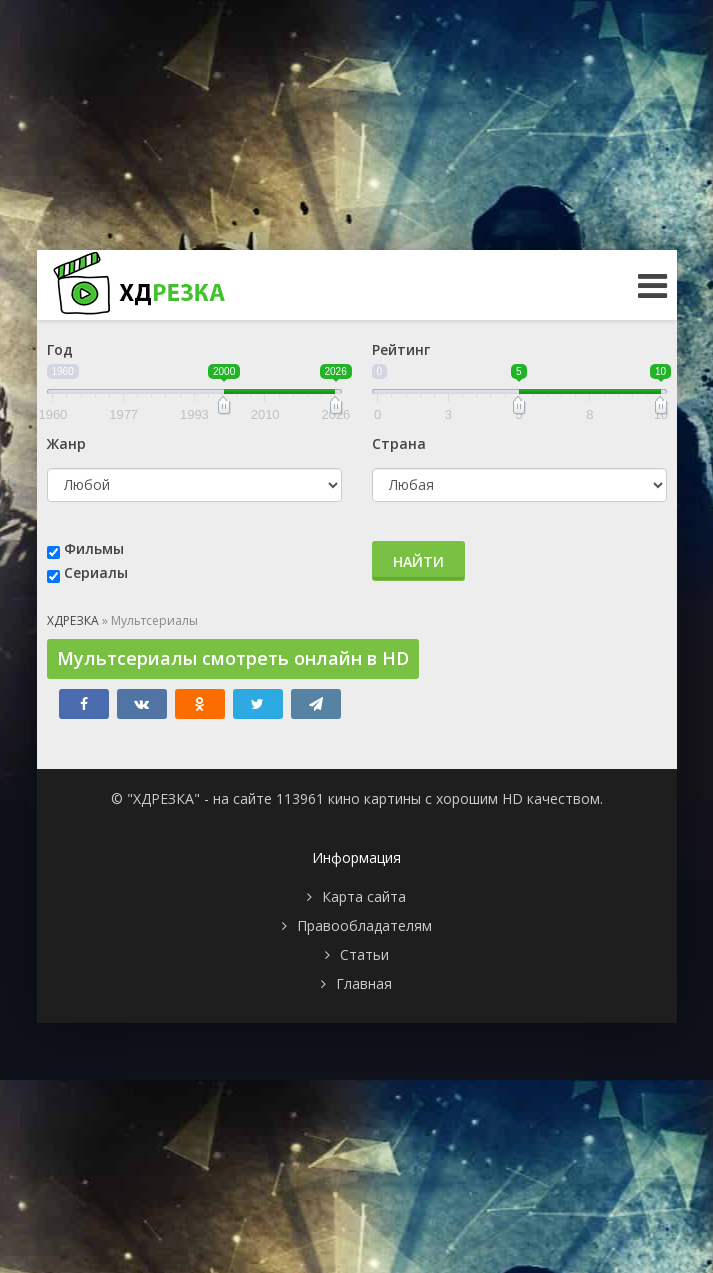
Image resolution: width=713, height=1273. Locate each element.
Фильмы (94, 548)
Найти (418, 561)
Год (60, 349)
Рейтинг (401, 349)
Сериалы (96, 572)
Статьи (364, 954)
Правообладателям (364, 925)
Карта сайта (364, 896)
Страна (399, 443)
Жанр (66, 443)
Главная (364, 983)
